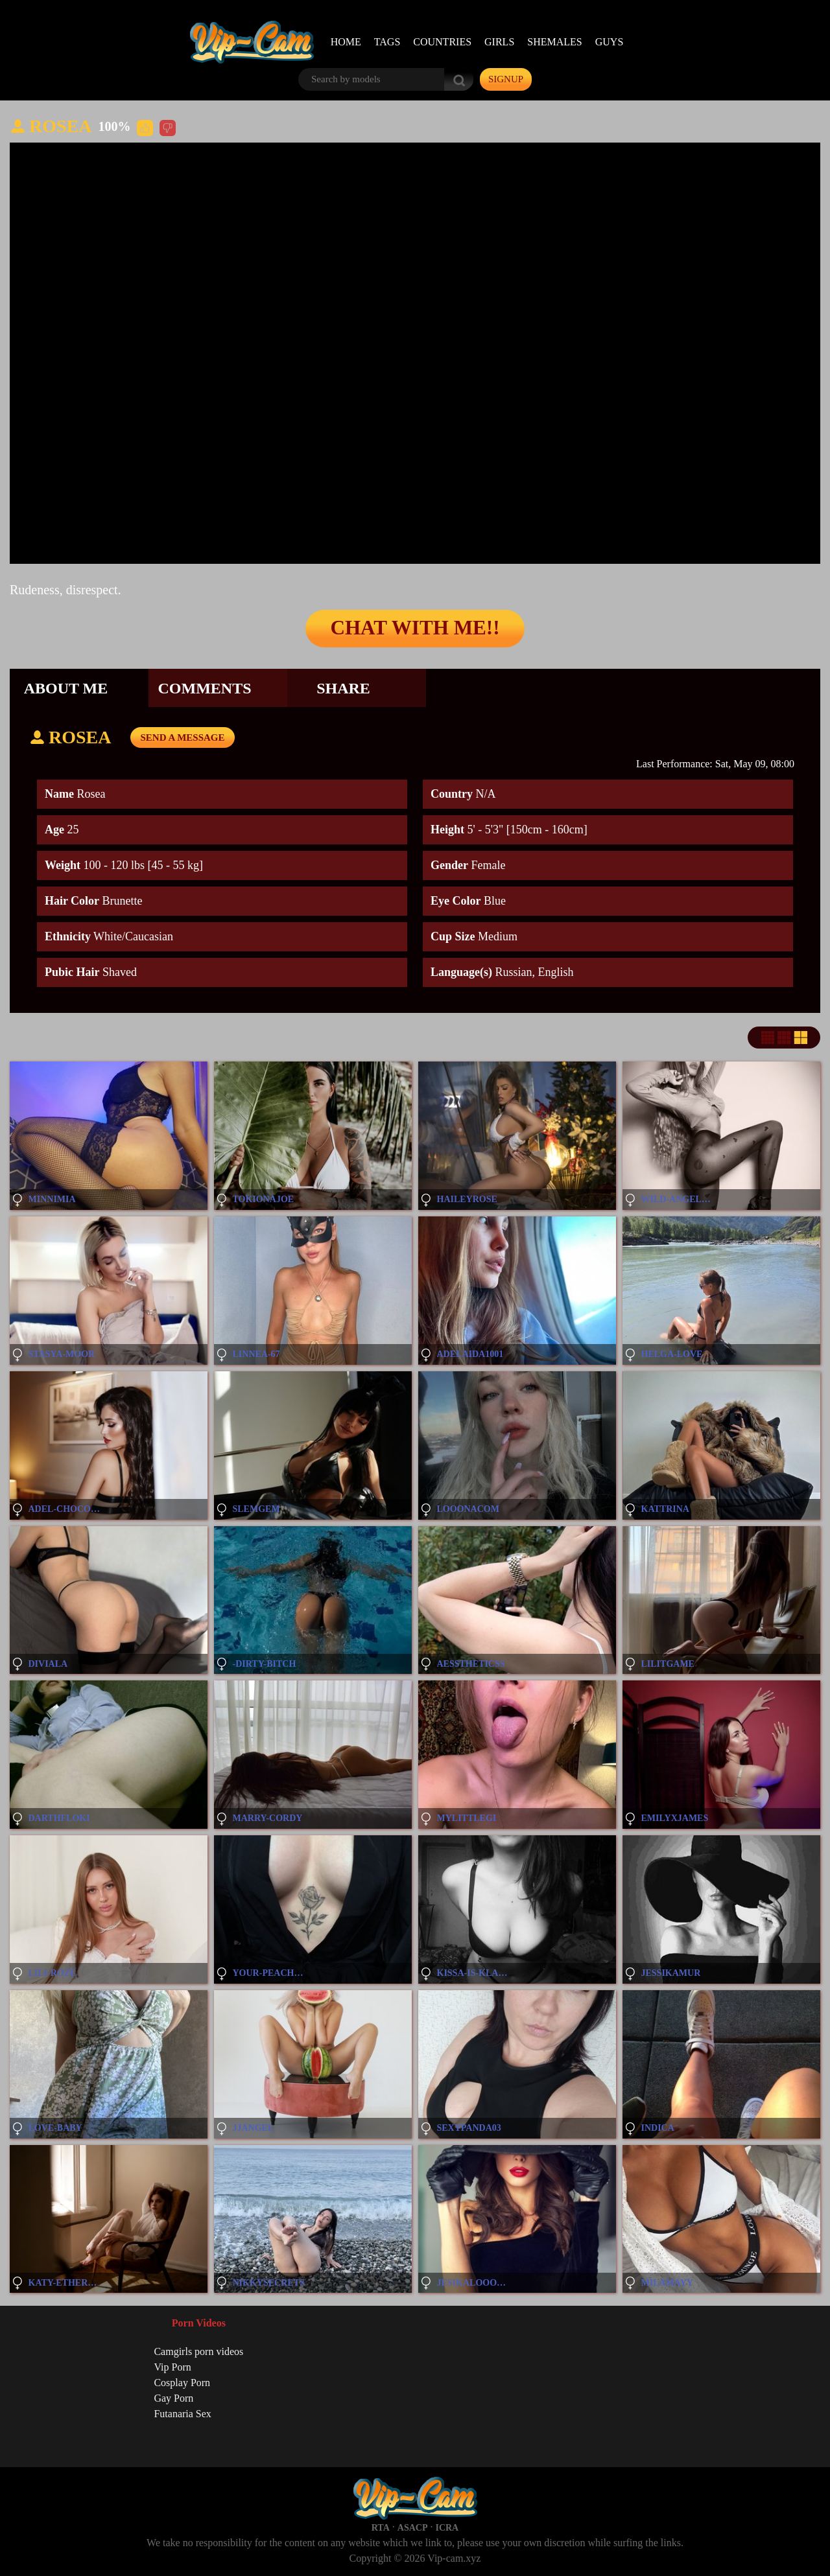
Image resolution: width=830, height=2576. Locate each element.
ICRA (446, 2528)
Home (346, 41)
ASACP (412, 2528)
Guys (609, 41)
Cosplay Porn (182, 2382)
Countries (442, 41)
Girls (499, 41)
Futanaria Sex (182, 2413)
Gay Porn (173, 2398)
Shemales (554, 41)
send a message (182, 737)
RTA (381, 2528)
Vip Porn (172, 2367)
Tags (387, 41)
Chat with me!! (415, 628)
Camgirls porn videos (198, 2351)
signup (505, 79)
